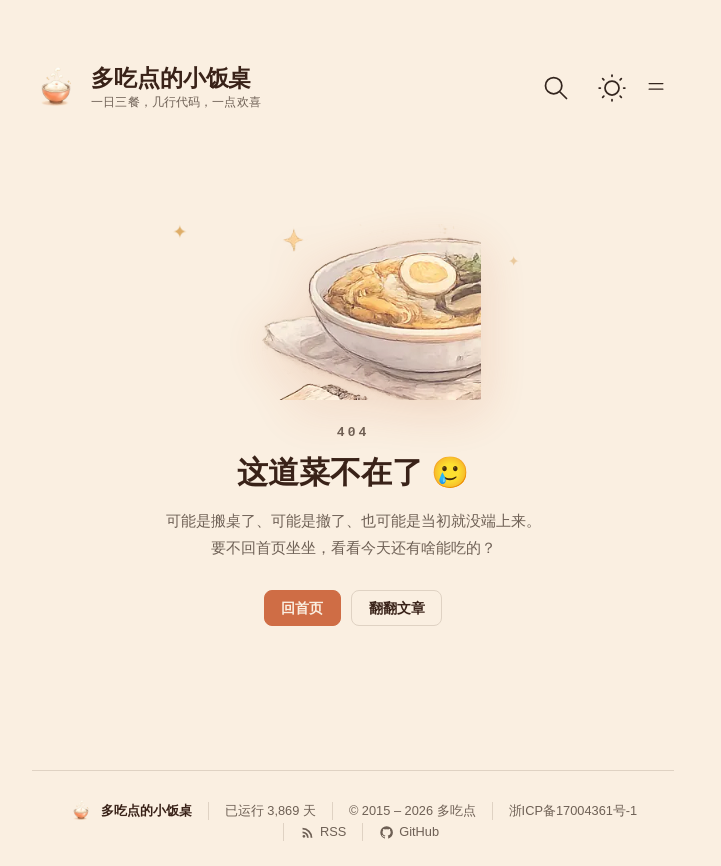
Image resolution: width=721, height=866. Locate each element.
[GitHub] (400, 832)
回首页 (302, 608)
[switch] (612, 88)
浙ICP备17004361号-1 (573, 810)
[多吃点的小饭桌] (130, 811)
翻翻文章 (397, 608)
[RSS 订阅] (314, 832)
